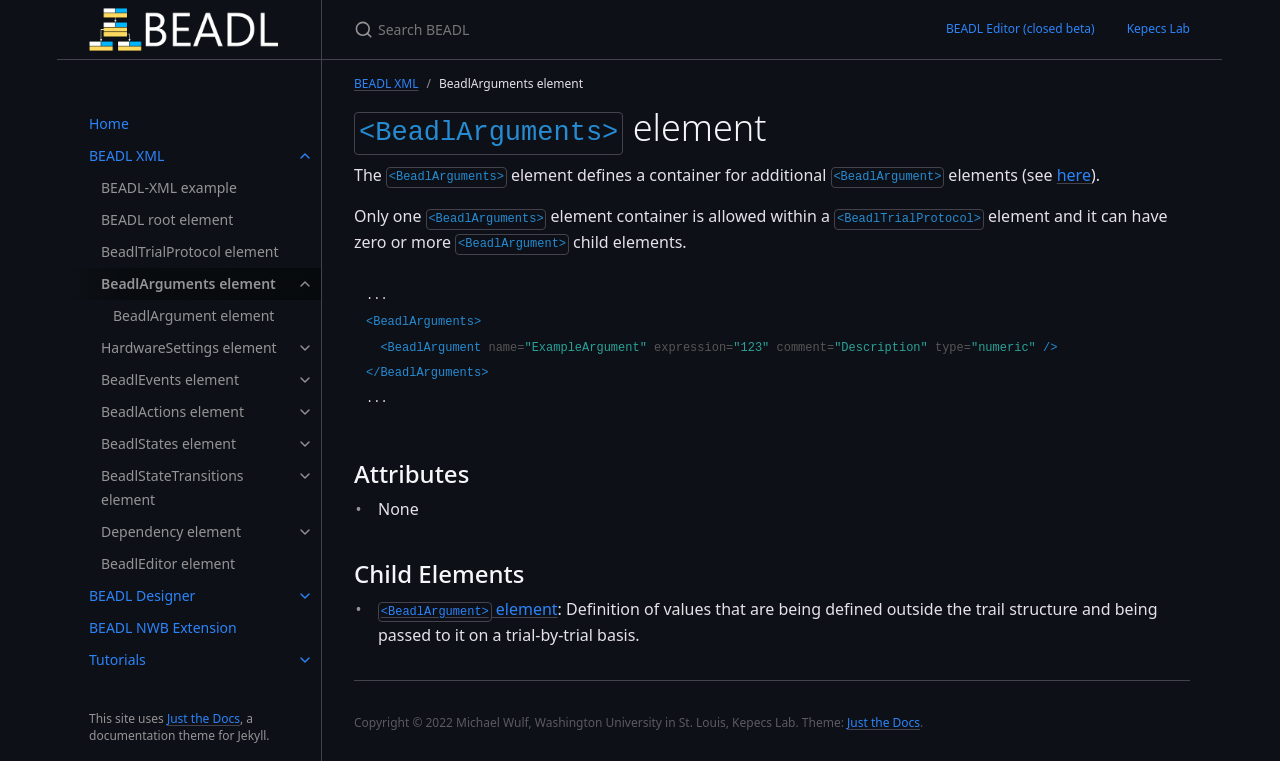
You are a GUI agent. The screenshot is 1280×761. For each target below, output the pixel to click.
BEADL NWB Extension (163, 627)
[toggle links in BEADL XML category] (305, 156)
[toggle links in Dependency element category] (305, 532)
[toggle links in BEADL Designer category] (305, 596)
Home (109, 123)
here (1074, 171)
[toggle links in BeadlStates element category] (305, 444)
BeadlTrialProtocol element (190, 251)
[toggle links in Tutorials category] (305, 660)
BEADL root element (167, 219)
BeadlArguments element (188, 283)
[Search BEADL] (590, 29)
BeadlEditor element (168, 563)
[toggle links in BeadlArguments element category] (305, 284)
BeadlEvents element (170, 379)
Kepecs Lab (1158, 28)
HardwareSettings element (189, 347)
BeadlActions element (172, 411)
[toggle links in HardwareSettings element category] (305, 348)
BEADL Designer (142, 595)
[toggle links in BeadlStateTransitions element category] (305, 476)
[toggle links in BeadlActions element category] (305, 412)
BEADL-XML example (169, 187)
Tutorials (117, 659)
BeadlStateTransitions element (172, 487)
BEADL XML (126, 155)
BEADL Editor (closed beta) (1020, 28)
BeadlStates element (168, 443)
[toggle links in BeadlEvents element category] (305, 380)
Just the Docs (203, 718)
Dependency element (171, 531)
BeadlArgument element (193, 315)
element (468, 605)
